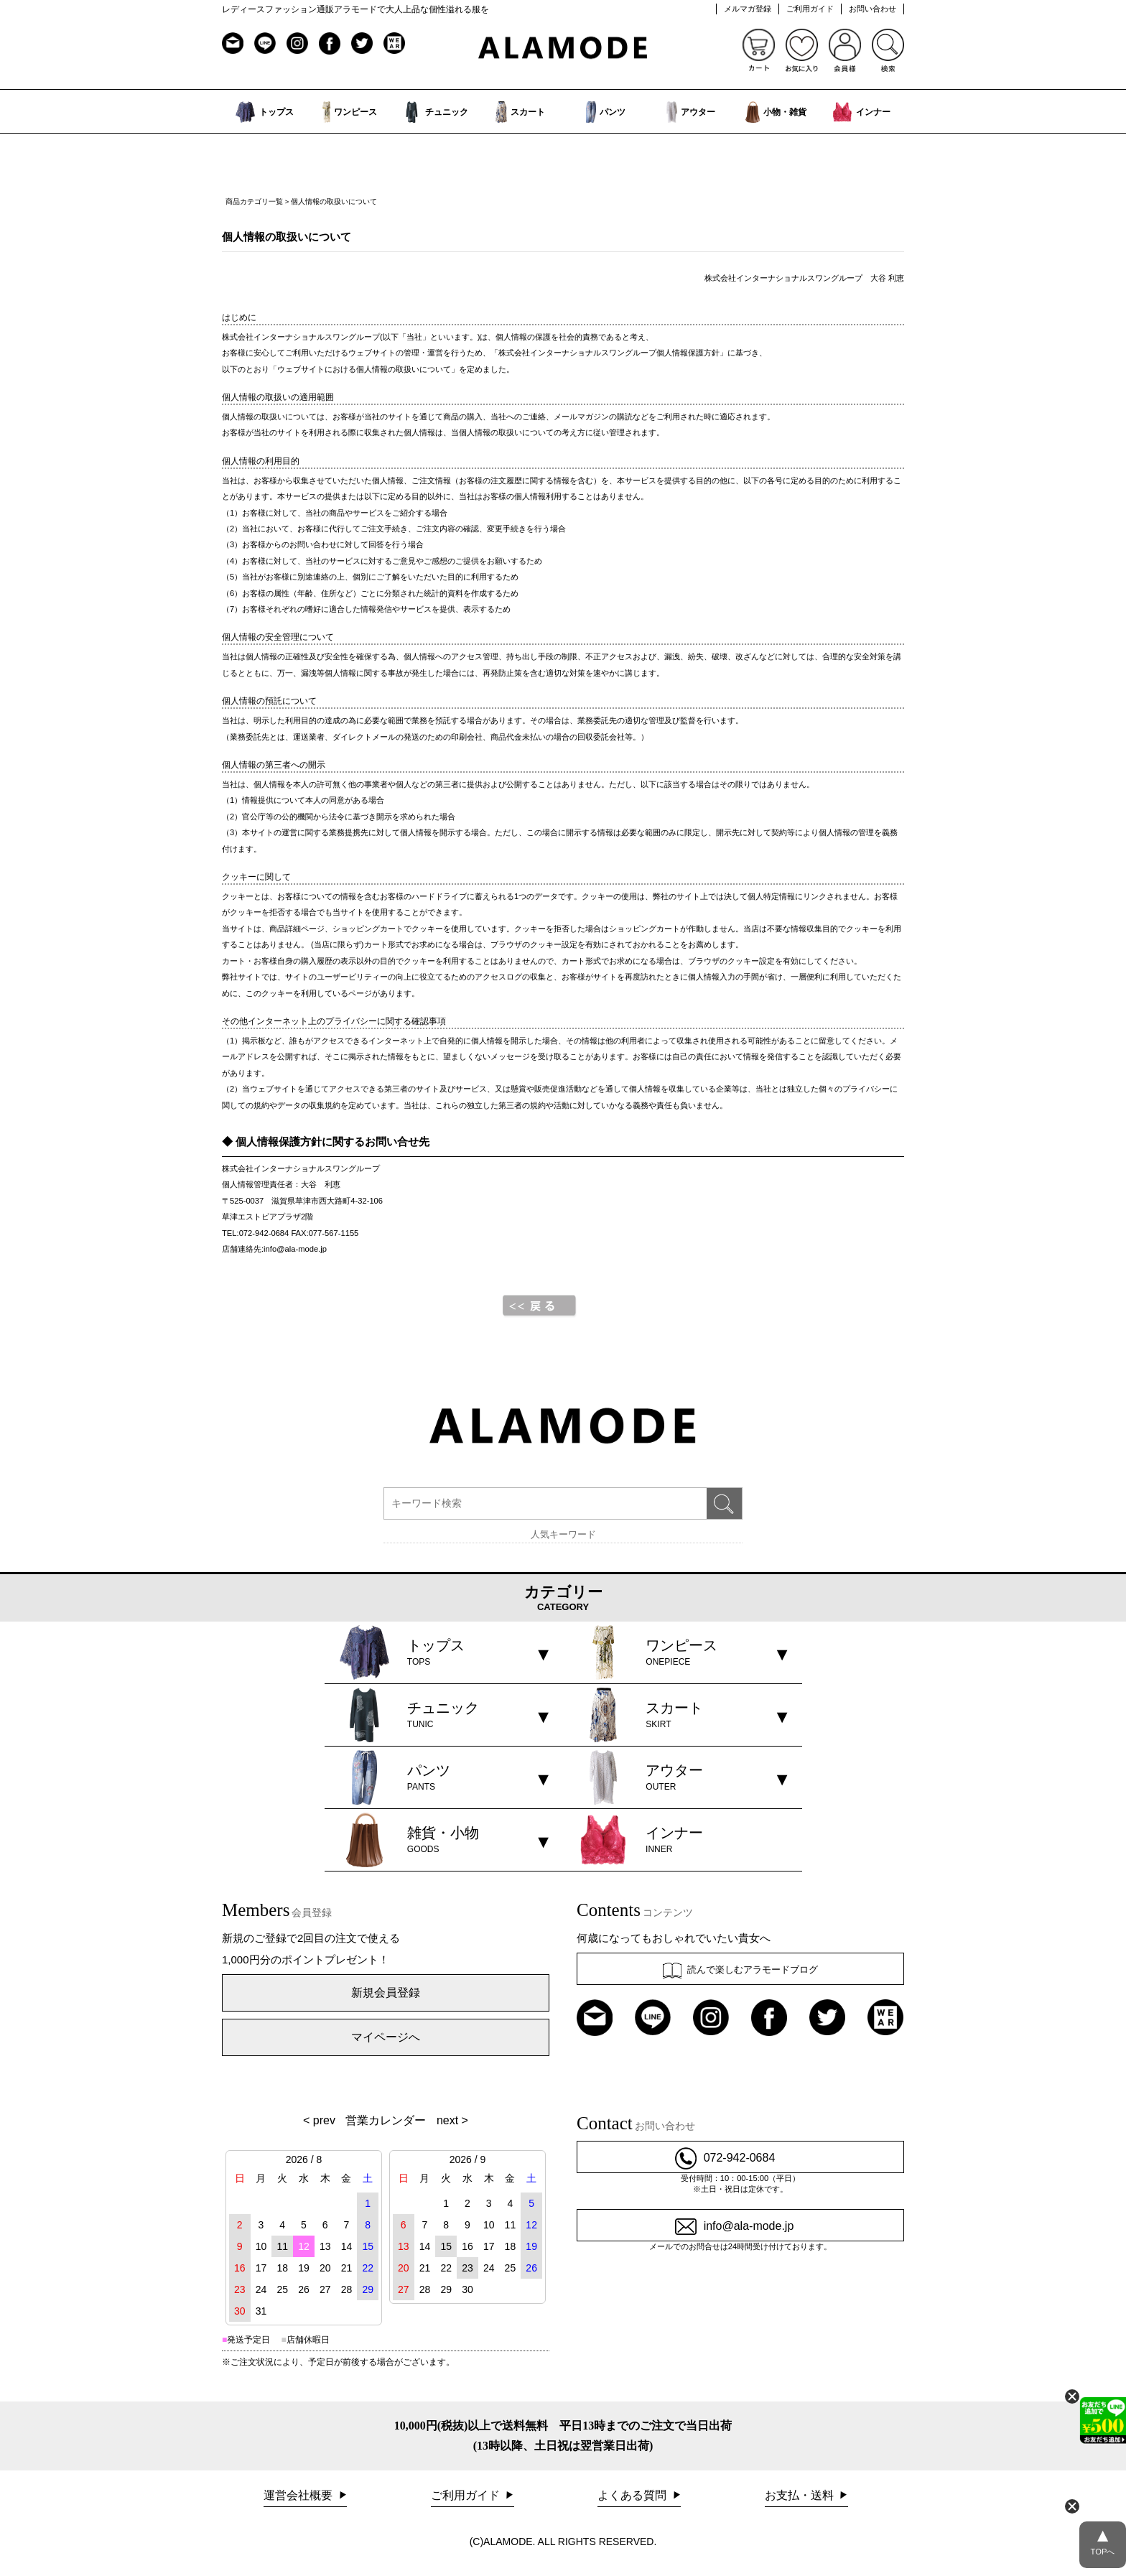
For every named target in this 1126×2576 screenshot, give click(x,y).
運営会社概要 (299, 2495)
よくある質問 (633, 2495)
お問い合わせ (872, 8)
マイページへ (385, 2037)
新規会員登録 (385, 1992)
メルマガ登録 (747, 8)
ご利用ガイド (810, 8)
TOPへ (1102, 2538)
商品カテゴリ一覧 (254, 201)
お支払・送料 (801, 2495)
